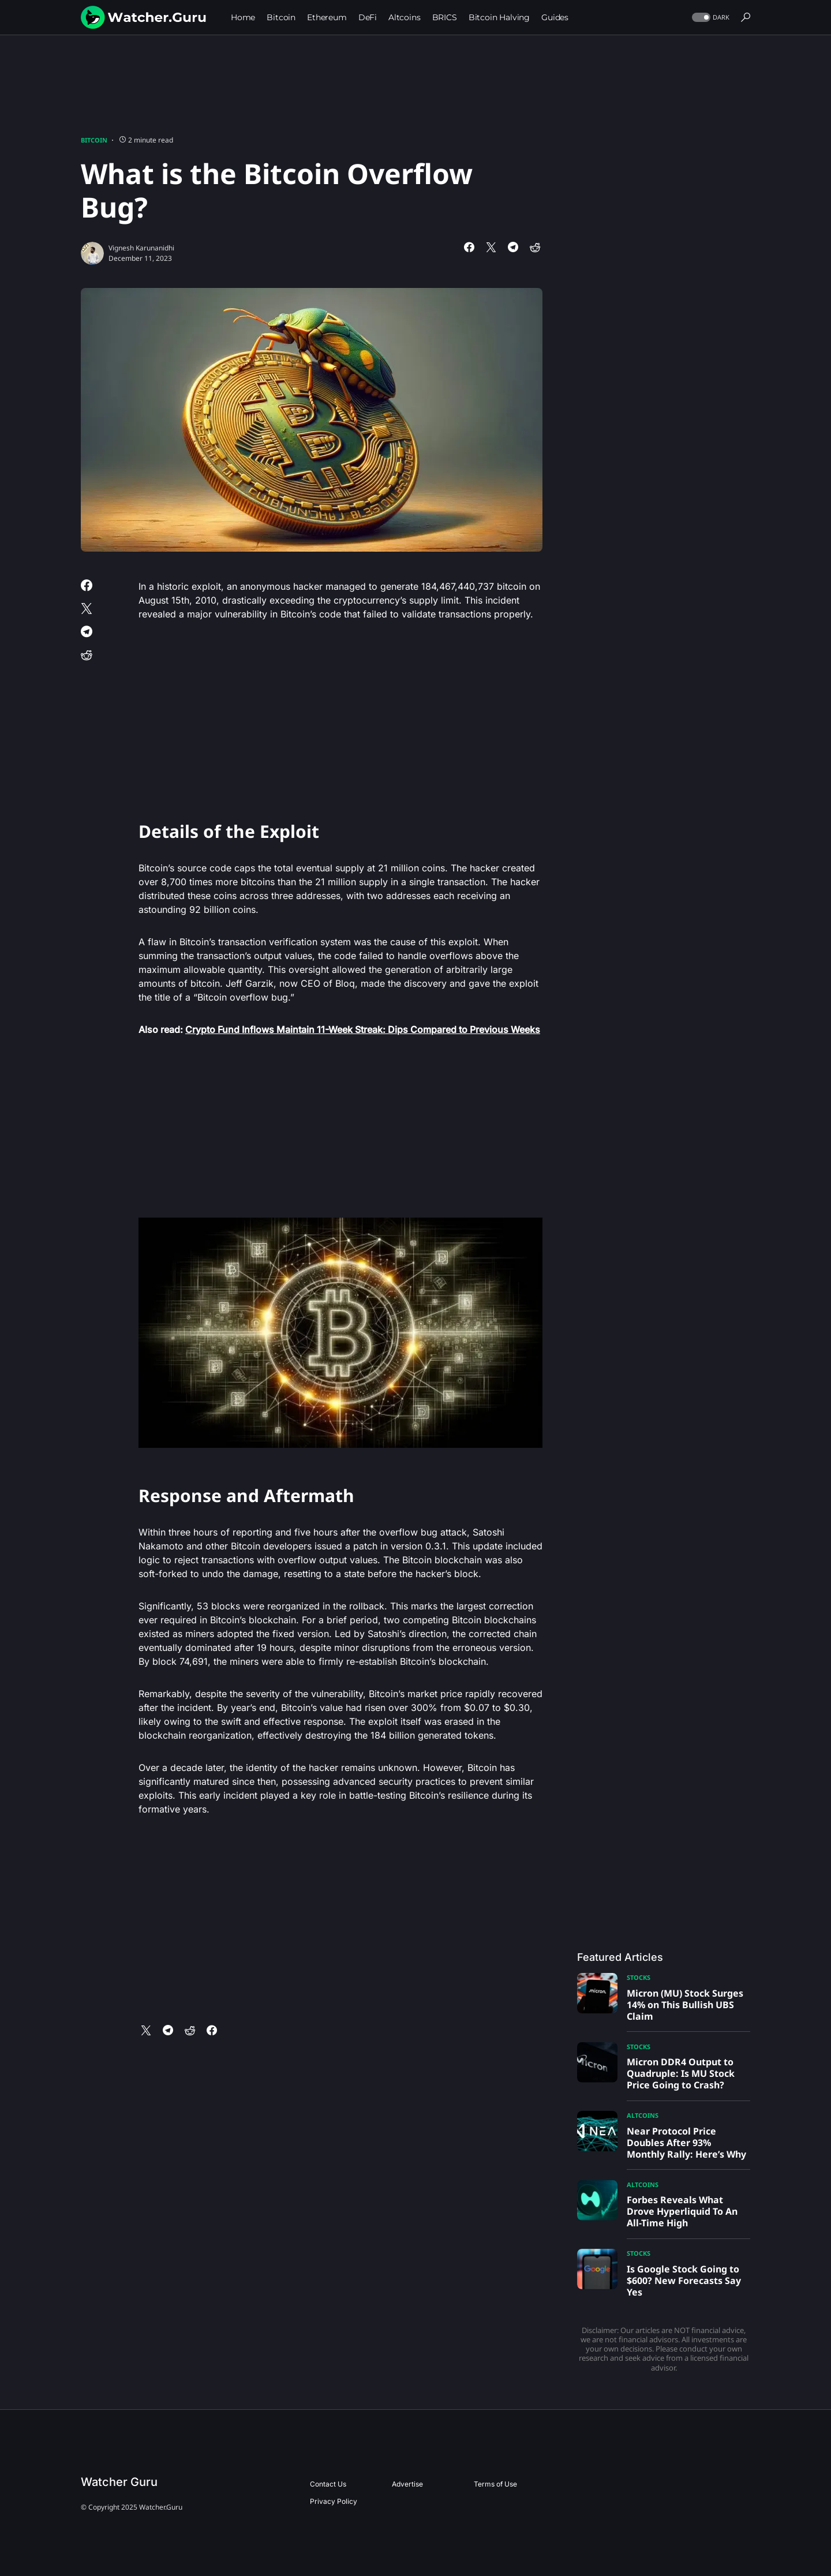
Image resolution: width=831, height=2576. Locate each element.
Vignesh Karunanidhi (141, 248)
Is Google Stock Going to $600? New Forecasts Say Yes (684, 2280)
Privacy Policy (333, 2501)
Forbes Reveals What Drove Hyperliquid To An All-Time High (682, 2211)
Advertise (407, 2484)
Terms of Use (495, 2484)
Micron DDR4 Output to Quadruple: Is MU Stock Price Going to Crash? (681, 2073)
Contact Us (328, 2484)
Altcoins (642, 2115)
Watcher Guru (119, 2482)
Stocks (638, 1977)
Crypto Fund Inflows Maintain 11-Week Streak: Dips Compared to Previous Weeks (362, 1029)
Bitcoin (94, 140)
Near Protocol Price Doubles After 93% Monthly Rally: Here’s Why (686, 2142)
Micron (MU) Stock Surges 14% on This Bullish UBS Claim (685, 2004)
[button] (709, 18)
